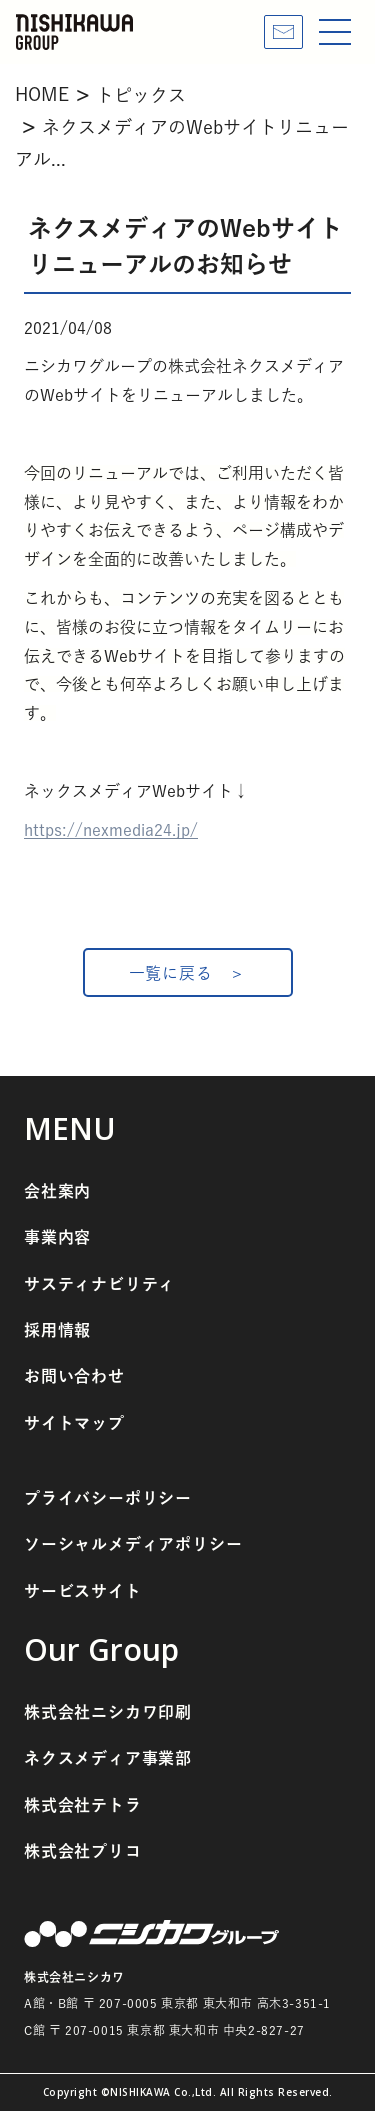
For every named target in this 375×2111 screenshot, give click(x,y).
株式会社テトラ (83, 1805)
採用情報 (57, 1330)
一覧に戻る (171, 973)
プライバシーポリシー (108, 1498)
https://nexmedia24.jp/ (111, 830)
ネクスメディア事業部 (108, 1758)
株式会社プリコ (83, 1851)
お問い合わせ (74, 1376)
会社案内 (57, 1191)
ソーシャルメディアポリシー (133, 1544)
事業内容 (57, 1237)
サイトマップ (74, 1423)
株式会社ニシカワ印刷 (108, 1712)
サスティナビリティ (99, 1284)
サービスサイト (83, 1591)
